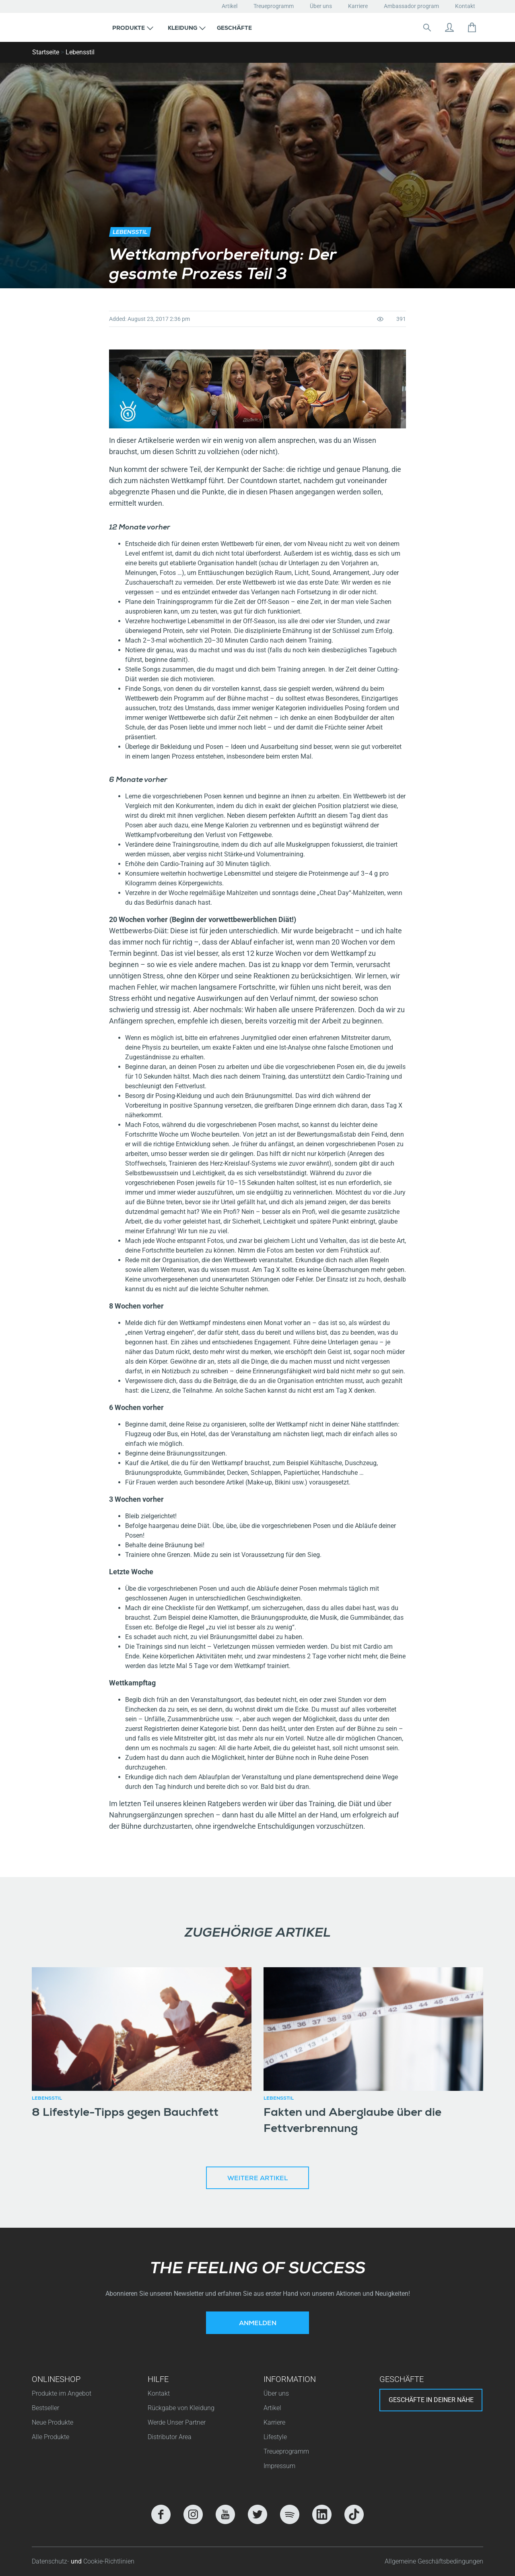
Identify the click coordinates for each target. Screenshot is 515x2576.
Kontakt (465, 6)
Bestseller (45, 2408)
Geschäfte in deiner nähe (431, 2400)
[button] (133, 27)
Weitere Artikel (257, 2179)
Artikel (229, 6)
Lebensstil (80, 52)
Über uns (321, 6)
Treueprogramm (273, 6)
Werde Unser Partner (177, 2422)
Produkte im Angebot (61, 2393)
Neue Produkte (52, 2422)
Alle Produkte (50, 2437)
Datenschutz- (51, 2561)
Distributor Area (170, 2437)
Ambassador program (411, 6)
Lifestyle (275, 2437)
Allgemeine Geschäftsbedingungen (434, 2561)
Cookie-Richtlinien (108, 2561)
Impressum (279, 2466)
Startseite (45, 52)
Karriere (358, 6)
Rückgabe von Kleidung (181, 2408)
